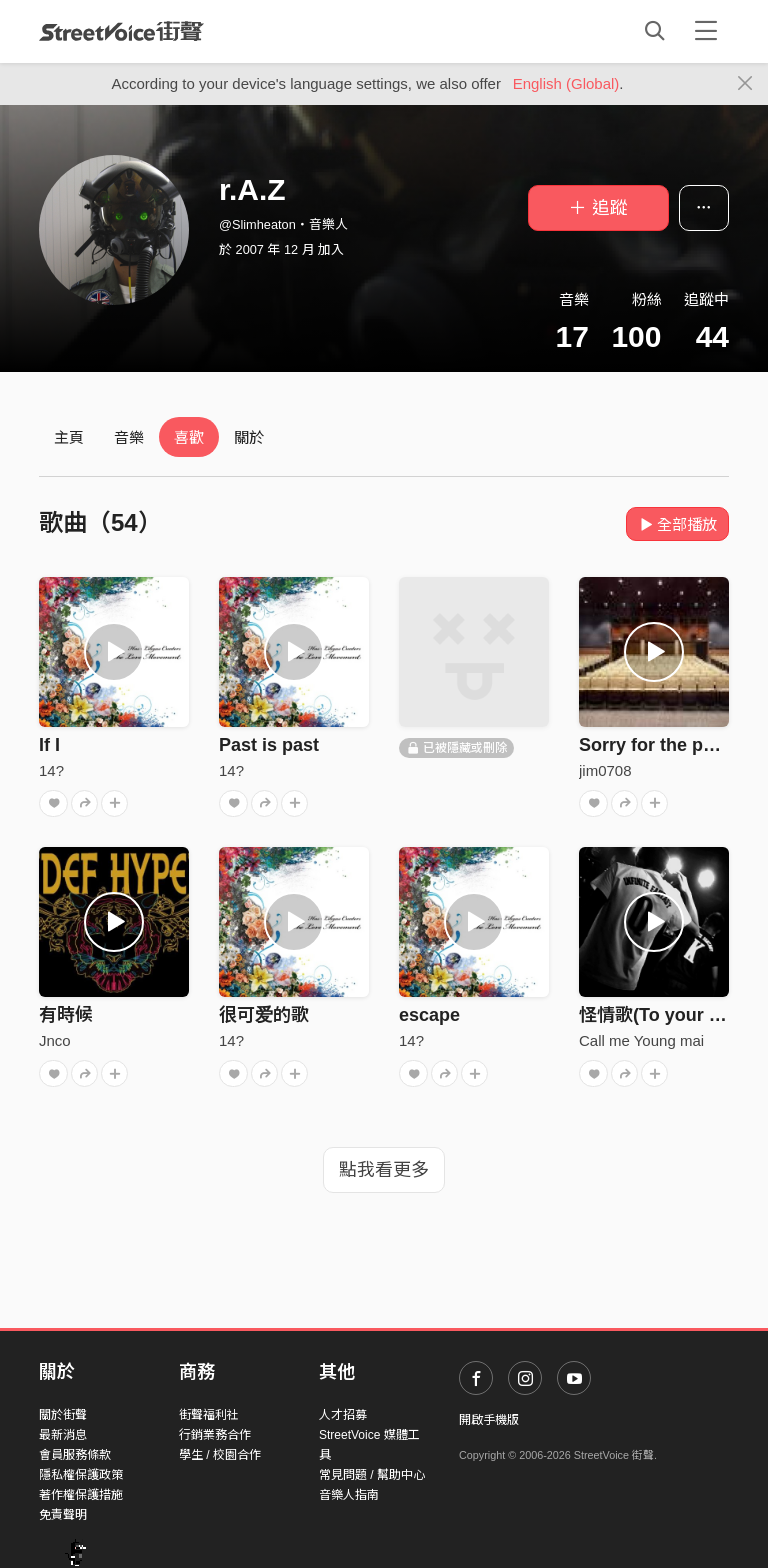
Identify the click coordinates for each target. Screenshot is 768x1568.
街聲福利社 (209, 1415)
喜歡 (189, 437)
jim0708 (605, 770)
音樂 (129, 437)
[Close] (745, 84)
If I (49, 745)
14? (51, 770)
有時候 (66, 1015)
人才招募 (343, 1415)
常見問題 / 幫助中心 (372, 1475)
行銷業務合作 (215, 1435)
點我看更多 (384, 1170)
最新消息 (63, 1435)
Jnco (55, 1040)
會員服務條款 (75, 1455)
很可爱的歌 (264, 1015)
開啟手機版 (489, 1420)
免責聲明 (63, 1515)
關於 (249, 437)
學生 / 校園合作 (220, 1455)
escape (429, 1015)
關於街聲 (63, 1415)
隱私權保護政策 (81, 1475)
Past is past (269, 745)
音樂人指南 (349, 1495)
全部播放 (677, 524)
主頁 (69, 437)
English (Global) (566, 83)
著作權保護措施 (81, 1495)
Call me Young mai (641, 1040)
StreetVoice (121, 31)
